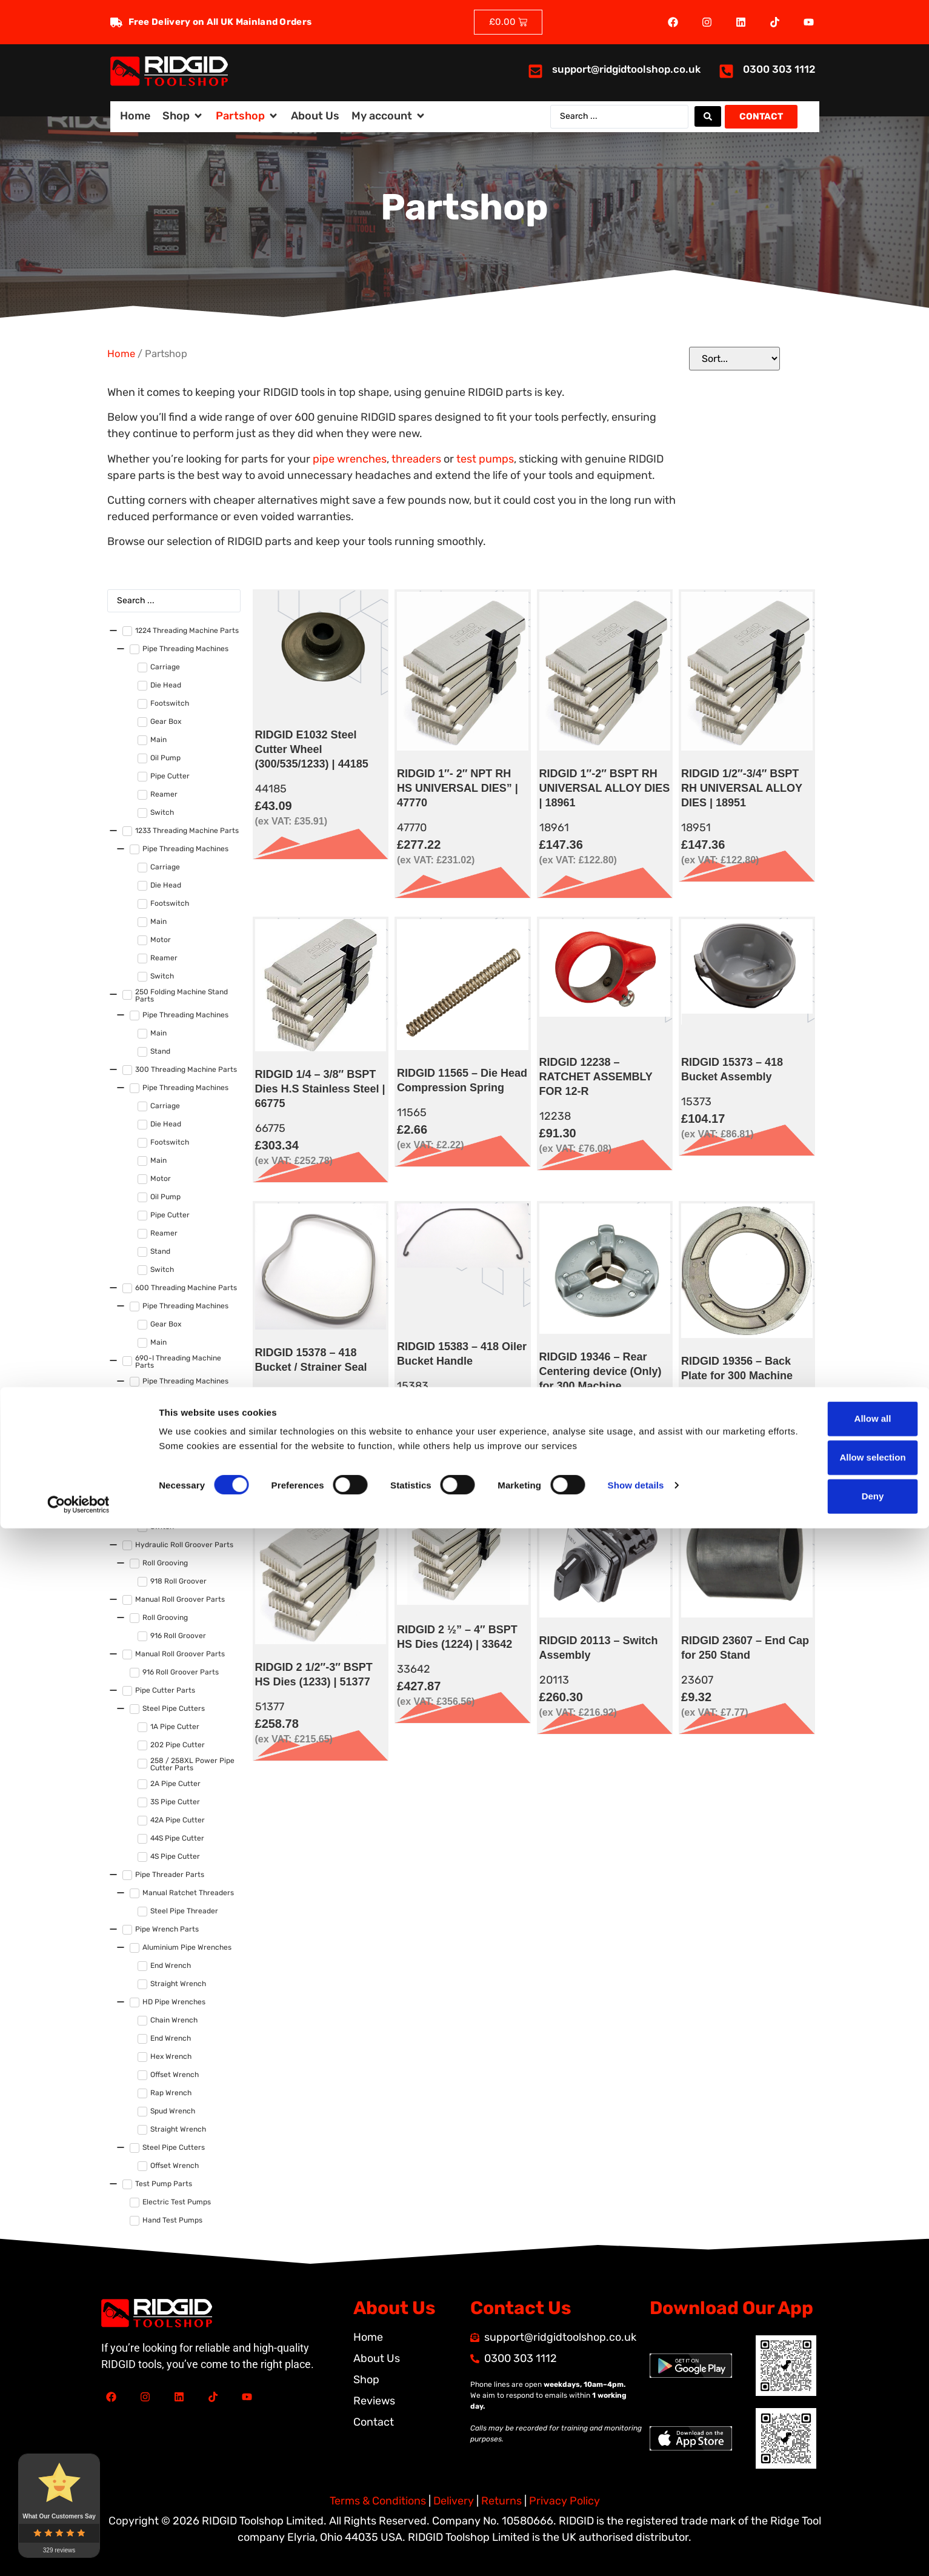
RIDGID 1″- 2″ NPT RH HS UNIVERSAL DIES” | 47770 (457, 788)
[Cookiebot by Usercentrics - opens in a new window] (78, 2552)
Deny (828, 2544)
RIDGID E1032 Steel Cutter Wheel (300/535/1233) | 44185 (311, 749)
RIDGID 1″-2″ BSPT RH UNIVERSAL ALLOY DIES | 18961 (604, 788)
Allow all (828, 2466)
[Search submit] (707, 116)
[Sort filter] (734, 358)
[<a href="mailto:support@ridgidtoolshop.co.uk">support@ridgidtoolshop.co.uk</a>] (535, 71)
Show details (636, 2532)
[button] (183, 116)
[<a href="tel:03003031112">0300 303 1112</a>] (726, 71)
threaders (416, 459)
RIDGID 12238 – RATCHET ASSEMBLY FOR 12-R (596, 1076)
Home (121, 354)
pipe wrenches (350, 459)
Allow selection (827, 2505)
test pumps (485, 459)
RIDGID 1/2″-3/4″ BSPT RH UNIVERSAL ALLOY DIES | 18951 (741, 788)
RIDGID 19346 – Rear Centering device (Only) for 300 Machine (600, 1371)
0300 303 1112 (779, 69)
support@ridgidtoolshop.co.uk (626, 69)
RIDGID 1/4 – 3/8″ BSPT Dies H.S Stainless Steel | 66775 (320, 1088)
